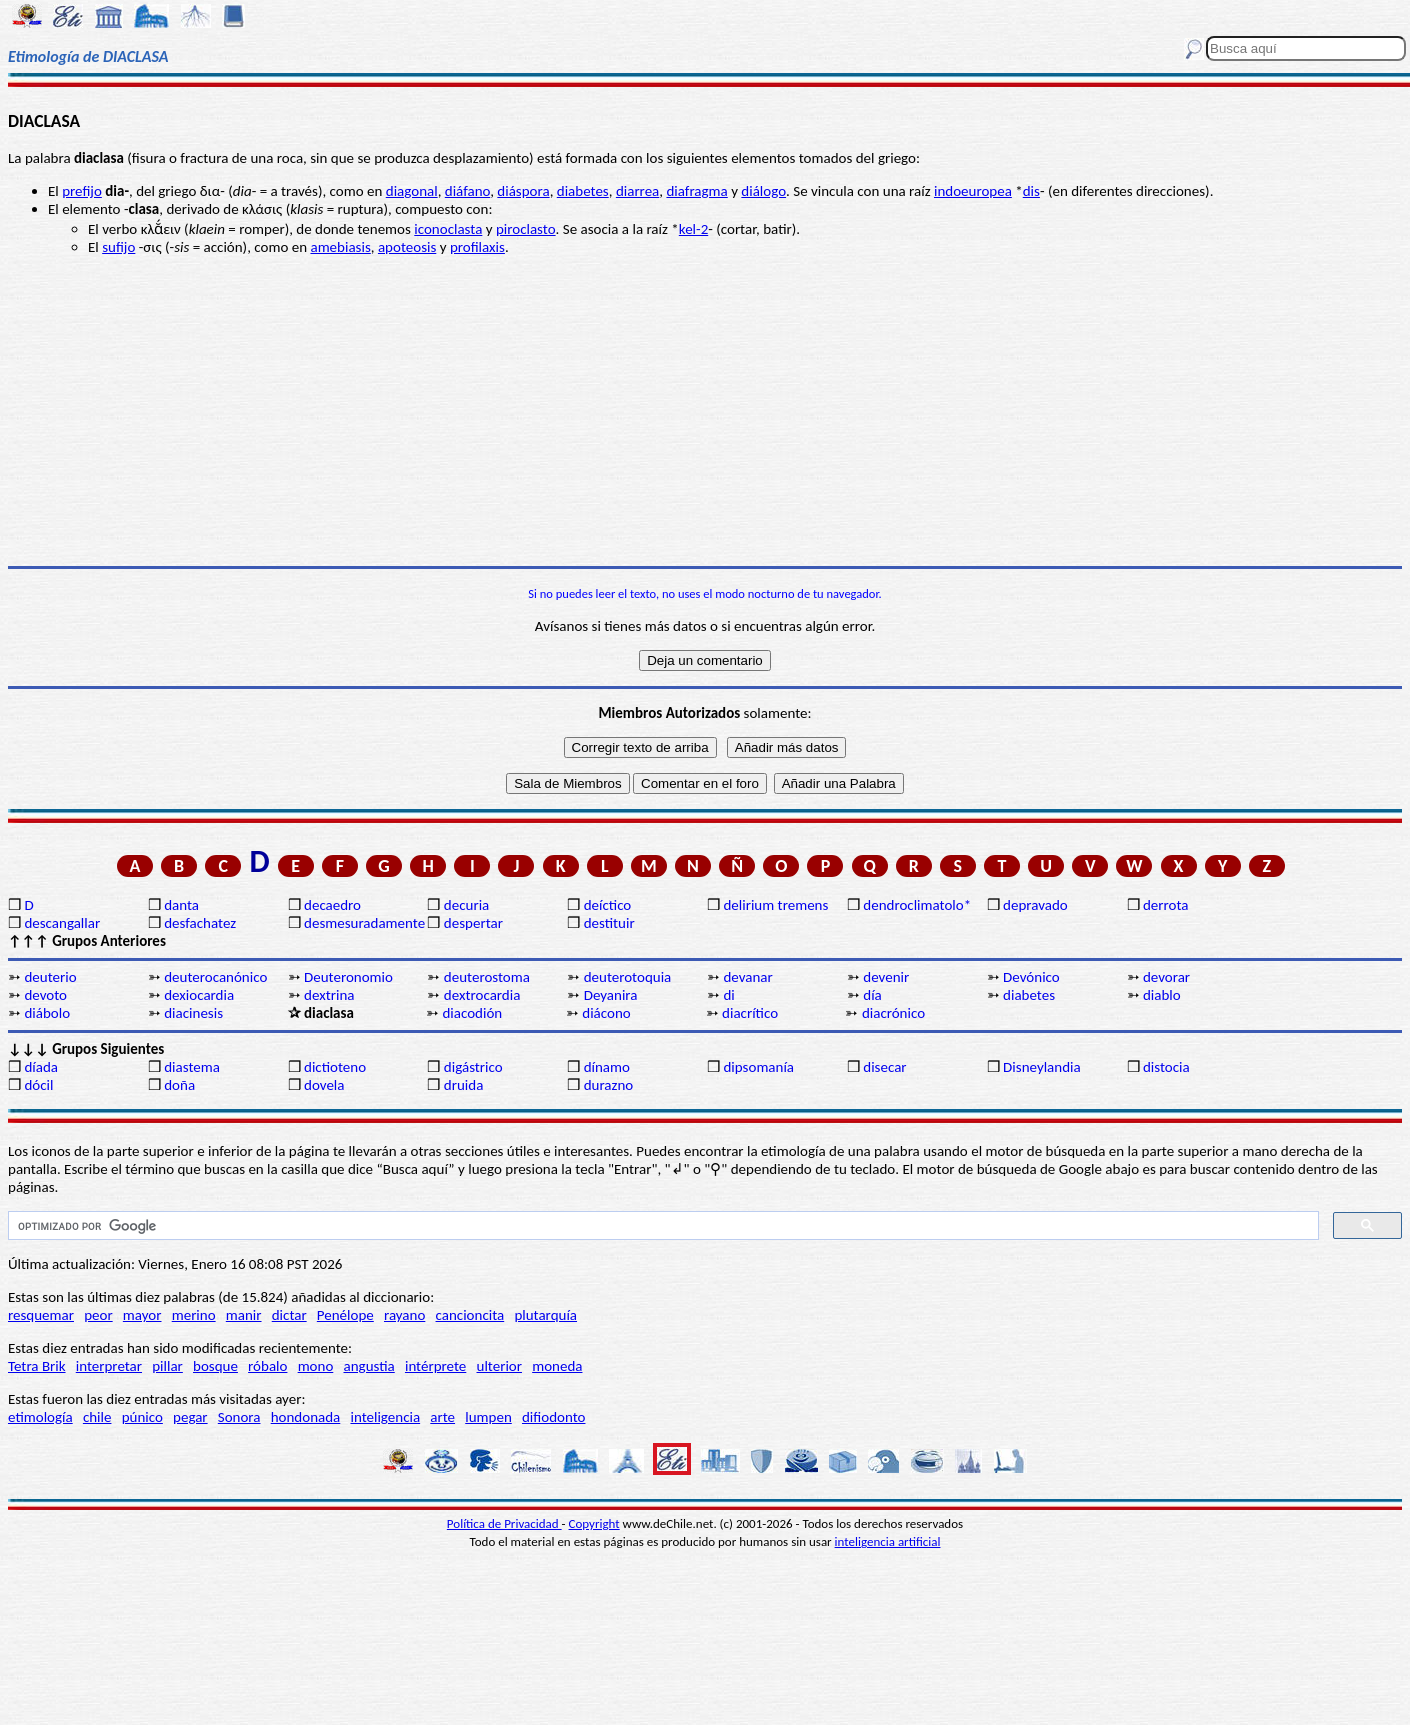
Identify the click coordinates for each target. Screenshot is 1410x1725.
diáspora (523, 191)
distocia (1166, 1067)
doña (179, 1085)
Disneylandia (1042, 1067)
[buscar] (661, 1226)
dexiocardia (199, 995)
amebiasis (340, 247)
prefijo (82, 191)
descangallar (62, 923)
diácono (606, 1013)
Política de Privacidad (504, 1523)
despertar (473, 923)
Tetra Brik (37, 1366)
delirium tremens (775, 905)
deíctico (608, 905)
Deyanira (611, 995)
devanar (747, 977)
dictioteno (335, 1067)
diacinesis (193, 1013)
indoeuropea (973, 191)
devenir (886, 977)
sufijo (118, 247)
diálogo (763, 191)
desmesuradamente (364, 923)
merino (194, 1315)
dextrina (329, 995)
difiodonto (554, 1417)
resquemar (41, 1315)
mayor (142, 1315)
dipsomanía (758, 1067)
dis (1031, 191)
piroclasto (526, 229)
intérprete (435, 1366)
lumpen (488, 1417)
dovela (324, 1085)
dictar (289, 1315)
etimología (40, 1417)
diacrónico (893, 1013)
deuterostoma (487, 977)
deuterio (50, 977)
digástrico (473, 1067)
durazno (609, 1085)
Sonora (239, 1417)
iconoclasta (448, 229)
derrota (1166, 905)
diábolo (47, 1013)
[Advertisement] (705, 411)
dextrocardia (482, 995)
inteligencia (385, 1417)
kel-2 (693, 229)
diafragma (696, 191)
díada (41, 1067)
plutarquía (545, 1315)
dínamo (607, 1067)
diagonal (412, 191)
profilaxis (477, 247)
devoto (45, 995)
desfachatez (200, 923)
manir (244, 1315)
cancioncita (470, 1315)
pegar (190, 1417)
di (728, 995)
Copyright (594, 1523)
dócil (38, 1085)
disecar (884, 1067)
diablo (1162, 995)
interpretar (109, 1366)
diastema (192, 1067)
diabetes (583, 191)
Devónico (1031, 977)
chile (97, 1417)
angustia (369, 1366)
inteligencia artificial (888, 1541)
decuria (466, 905)
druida (464, 1085)
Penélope (345, 1315)
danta (181, 905)
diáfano (467, 191)
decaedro (332, 905)
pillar (167, 1366)
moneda (557, 1366)
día (872, 995)
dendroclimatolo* (917, 905)
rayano (404, 1315)
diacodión (472, 1013)
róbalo (267, 1366)
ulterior (499, 1366)
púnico (142, 1417)
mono (316, 1366)
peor (98, 1315)
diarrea (637, 191)
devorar (1166, 977)
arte (442, 1417)
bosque (215, 1366)
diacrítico (750, 1013)
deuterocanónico (215, 977)
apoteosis (407, 247)
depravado (1035, 905)
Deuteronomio (348, 977)
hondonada (306, 1417)
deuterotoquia (628, 977)
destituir (609, 923)
